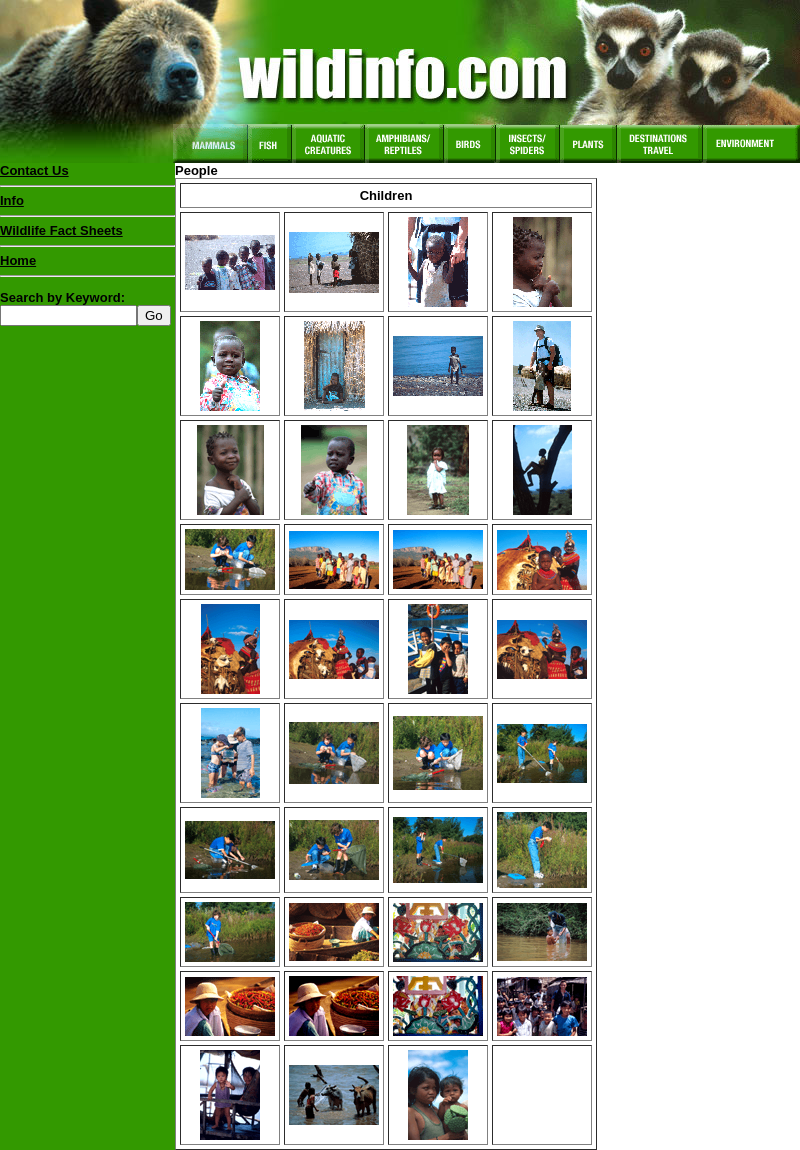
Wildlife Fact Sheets (87, 235)
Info (12, 200)
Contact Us (34, 170)
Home (18, 260)
